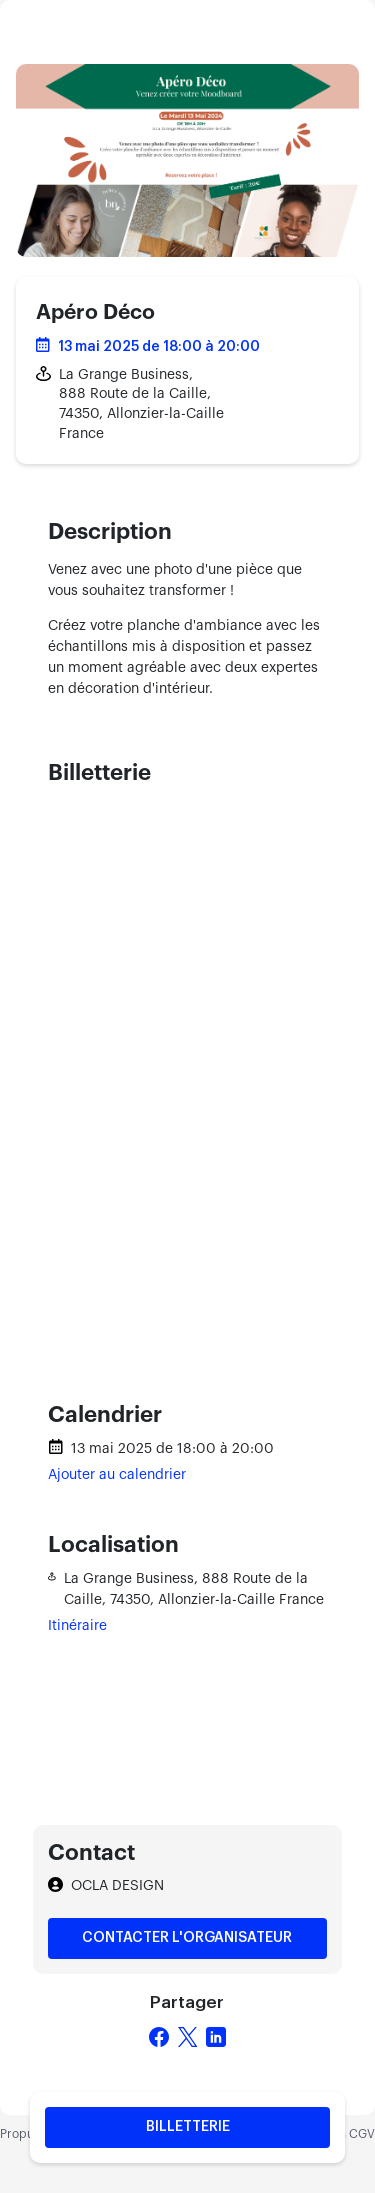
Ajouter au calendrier (117, 1475)
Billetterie (188, 2127)
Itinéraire (77, 1626)
